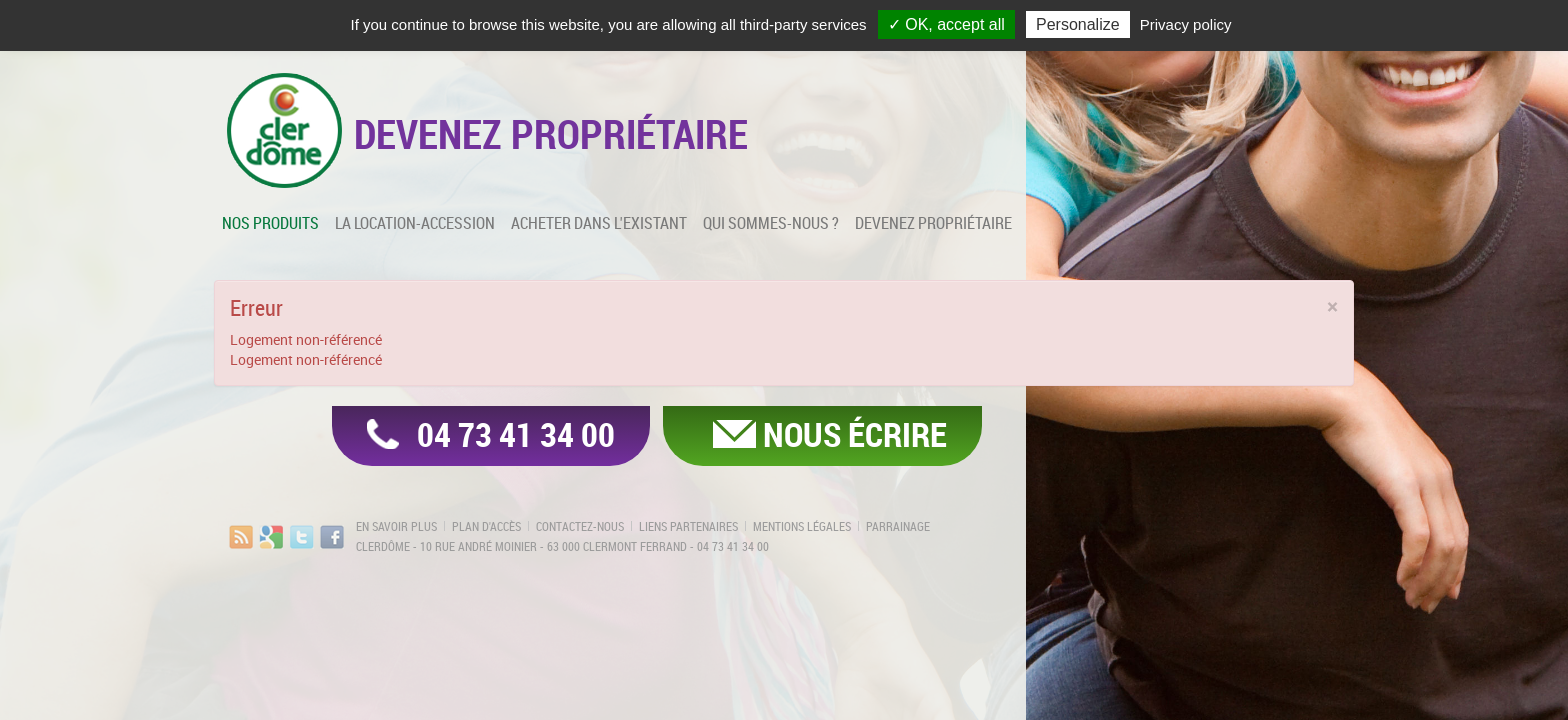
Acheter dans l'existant (599, 223)
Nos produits (270, 223)
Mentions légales (802, 526)
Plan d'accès (486, 526)
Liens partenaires (688, 526)
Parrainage (898, 526)
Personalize (1078, 24)
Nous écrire (855, 434)
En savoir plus (396, 526)
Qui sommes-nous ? (771, 223)
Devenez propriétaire (933, 223)
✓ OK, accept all (946, 24)
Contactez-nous (580, 526)
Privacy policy (1186, 24)
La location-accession (415, 223)
